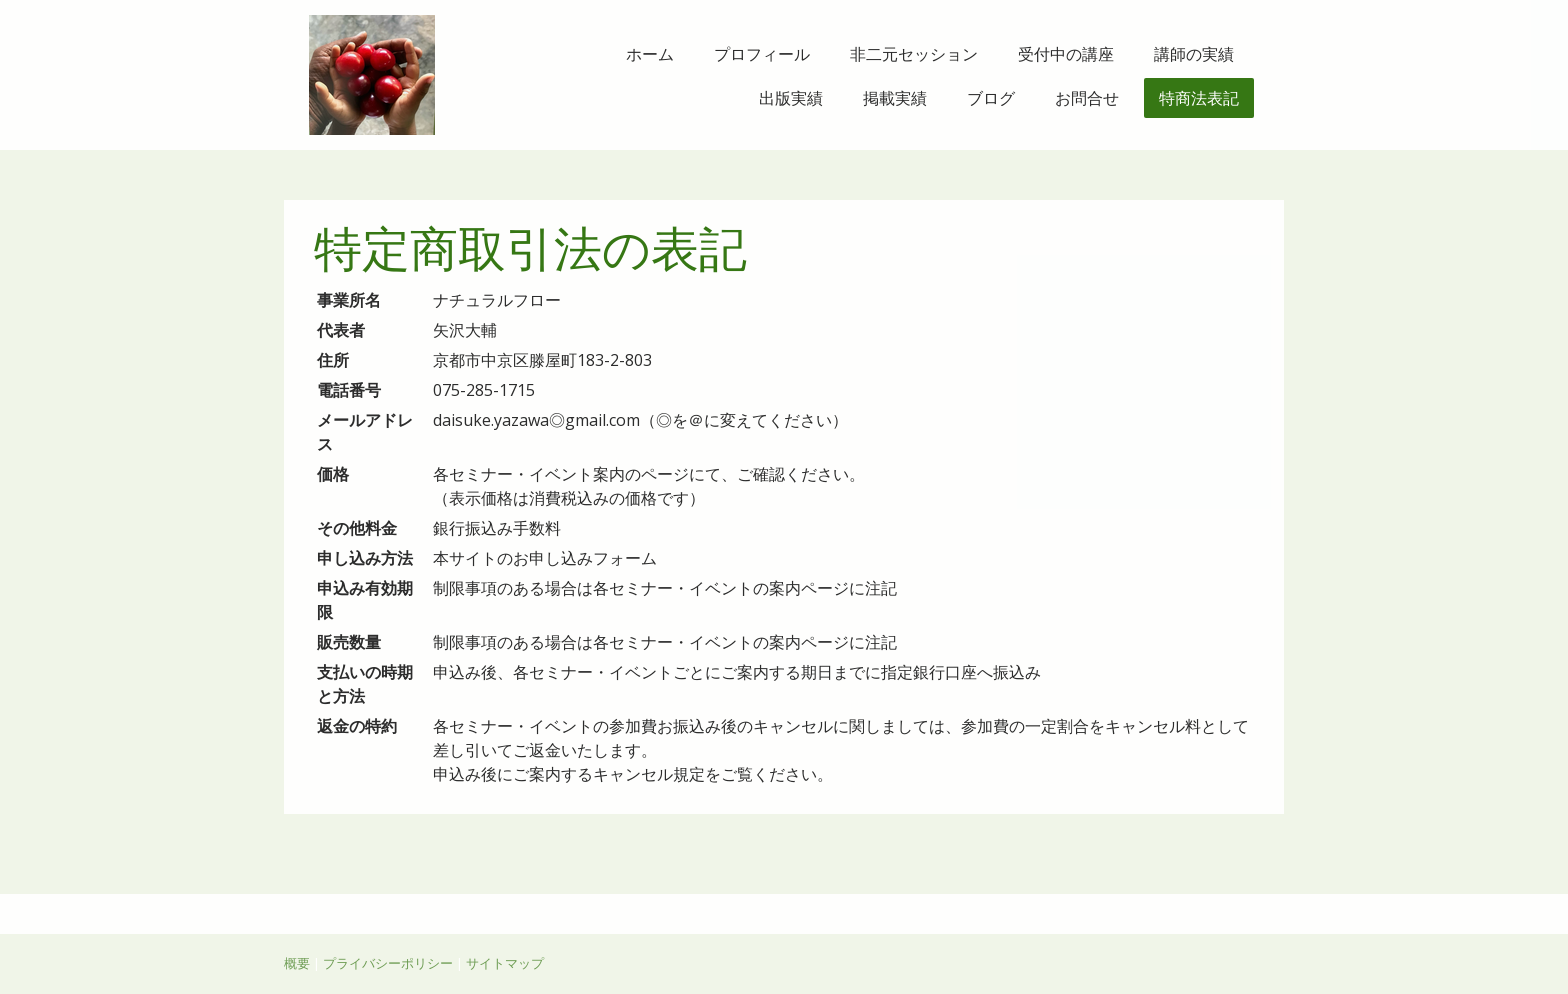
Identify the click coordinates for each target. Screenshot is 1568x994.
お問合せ (1087, 98)
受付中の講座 (1066, 54)
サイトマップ (505, 963)
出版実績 (791, 98)
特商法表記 (1199, 98)
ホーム (650, 54)
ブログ (991, 98)
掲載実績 (895, 98)
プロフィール (762, 54)
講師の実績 (1194, 54)
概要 (297, 963)
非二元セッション (914, 54)
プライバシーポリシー (388, 963)
